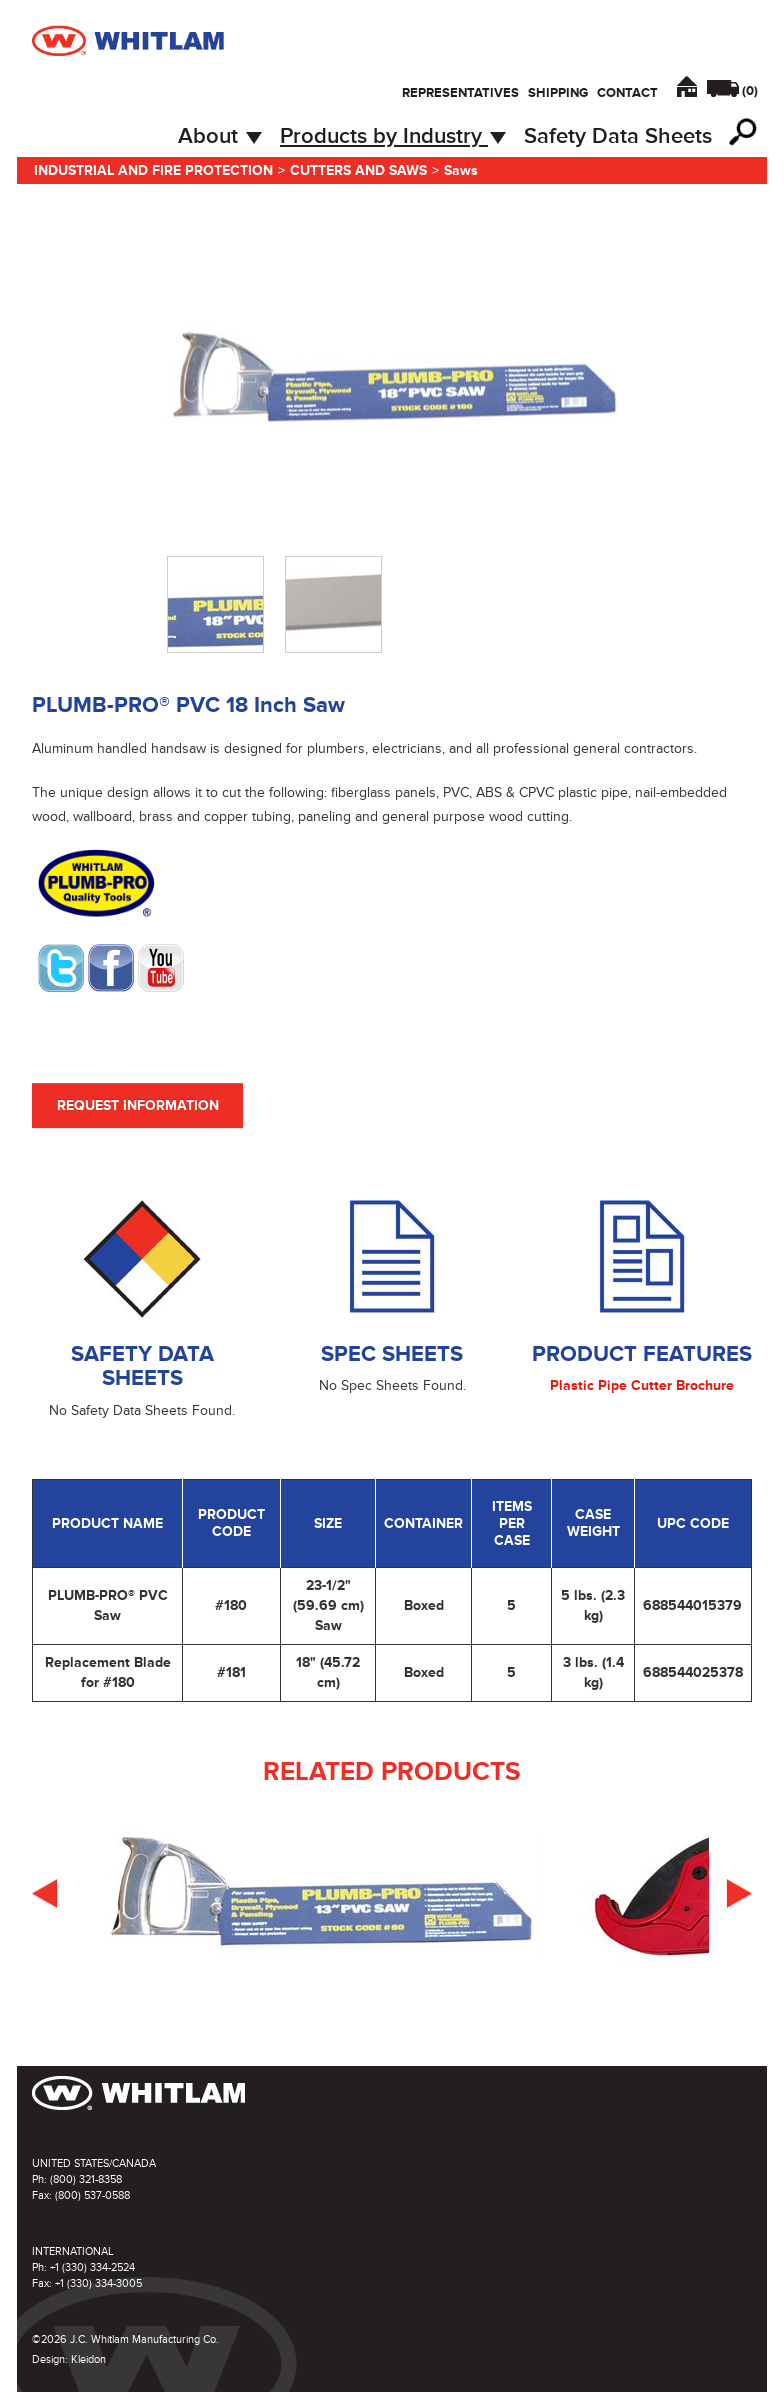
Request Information (138, 1105)
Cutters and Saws (358, 170)
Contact (627, 93)
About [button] (220, 136)
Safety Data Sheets (618, 136)
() (750, 91)
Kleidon (88, 2359)
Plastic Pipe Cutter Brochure (642, 1385)
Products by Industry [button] (393, 136)
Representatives (460, 93)
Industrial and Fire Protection (153, 170)
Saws (461, 170)
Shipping (558, 93)
